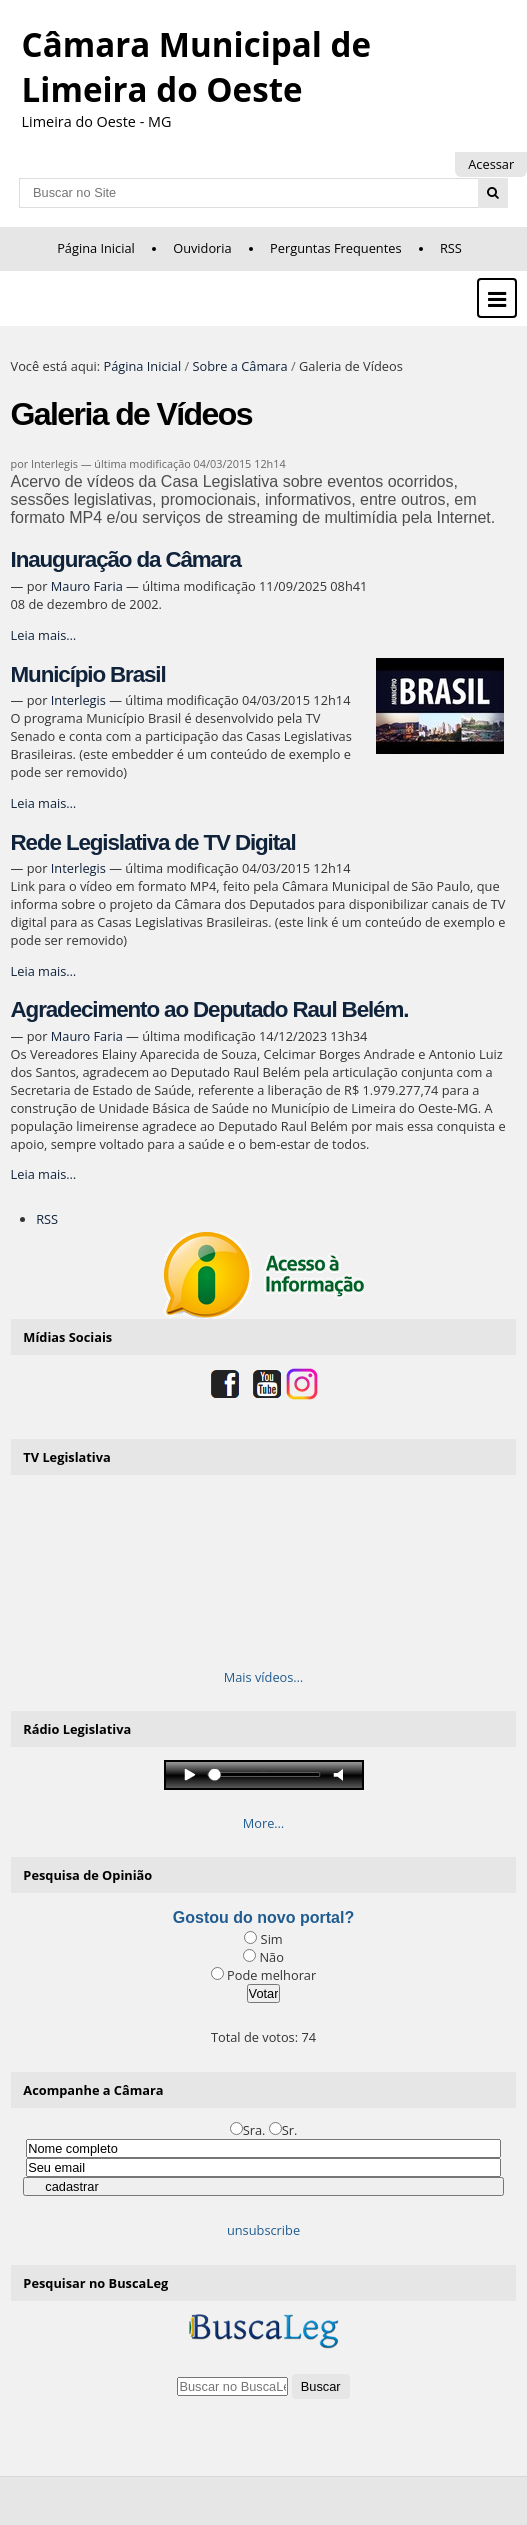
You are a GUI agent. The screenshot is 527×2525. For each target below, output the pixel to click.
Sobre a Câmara (239, 366)
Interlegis (78, 700)
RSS (451, 248)
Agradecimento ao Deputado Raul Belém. (210, 1009)
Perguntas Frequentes (335, 248)
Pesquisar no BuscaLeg (95, 2283)
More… (264, 1823)
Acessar (491, 164)
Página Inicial (96, 248)
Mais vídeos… (264, 1677)
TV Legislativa (66, 1457)
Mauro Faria (87, 586)
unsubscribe (263, 2230)
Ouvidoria (202, 248)
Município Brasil (88, 674)
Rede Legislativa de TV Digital (153, 842)
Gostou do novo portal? (263, 1917)
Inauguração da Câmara (126, 559)
